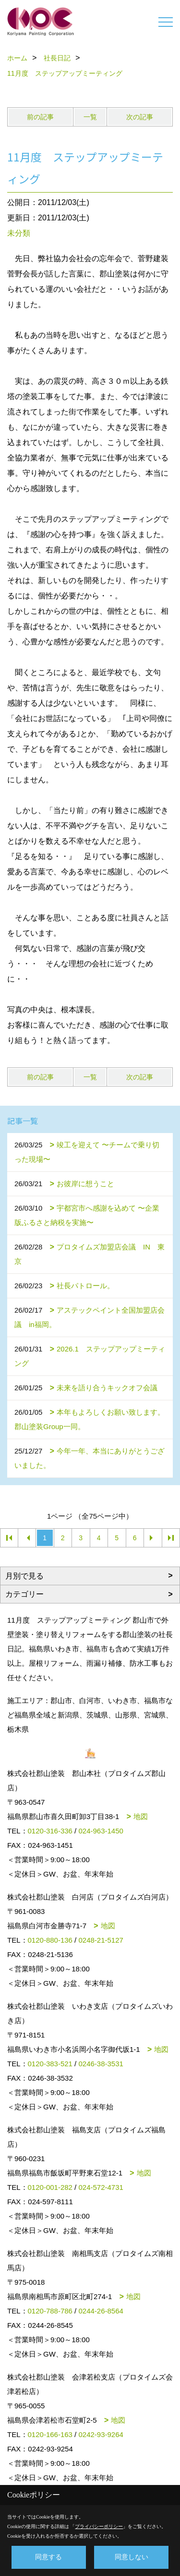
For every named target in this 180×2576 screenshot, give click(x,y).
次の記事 (139, 117)
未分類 (18, 233)
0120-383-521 (50, 2064)
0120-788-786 (50, 2311)
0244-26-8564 (100, 2311)
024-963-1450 (100, 1831)
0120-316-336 (50, 1831)
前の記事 (40, 117)
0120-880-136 (50, 1940)
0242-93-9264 (100, 2434)
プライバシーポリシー (99, 2526)
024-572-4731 (100, 2187)
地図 (140, 1816)
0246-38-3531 (100, 2064)
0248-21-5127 (100, 1940)
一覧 (90, 117)
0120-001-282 (50, 2187)
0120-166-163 (50, 2434)
